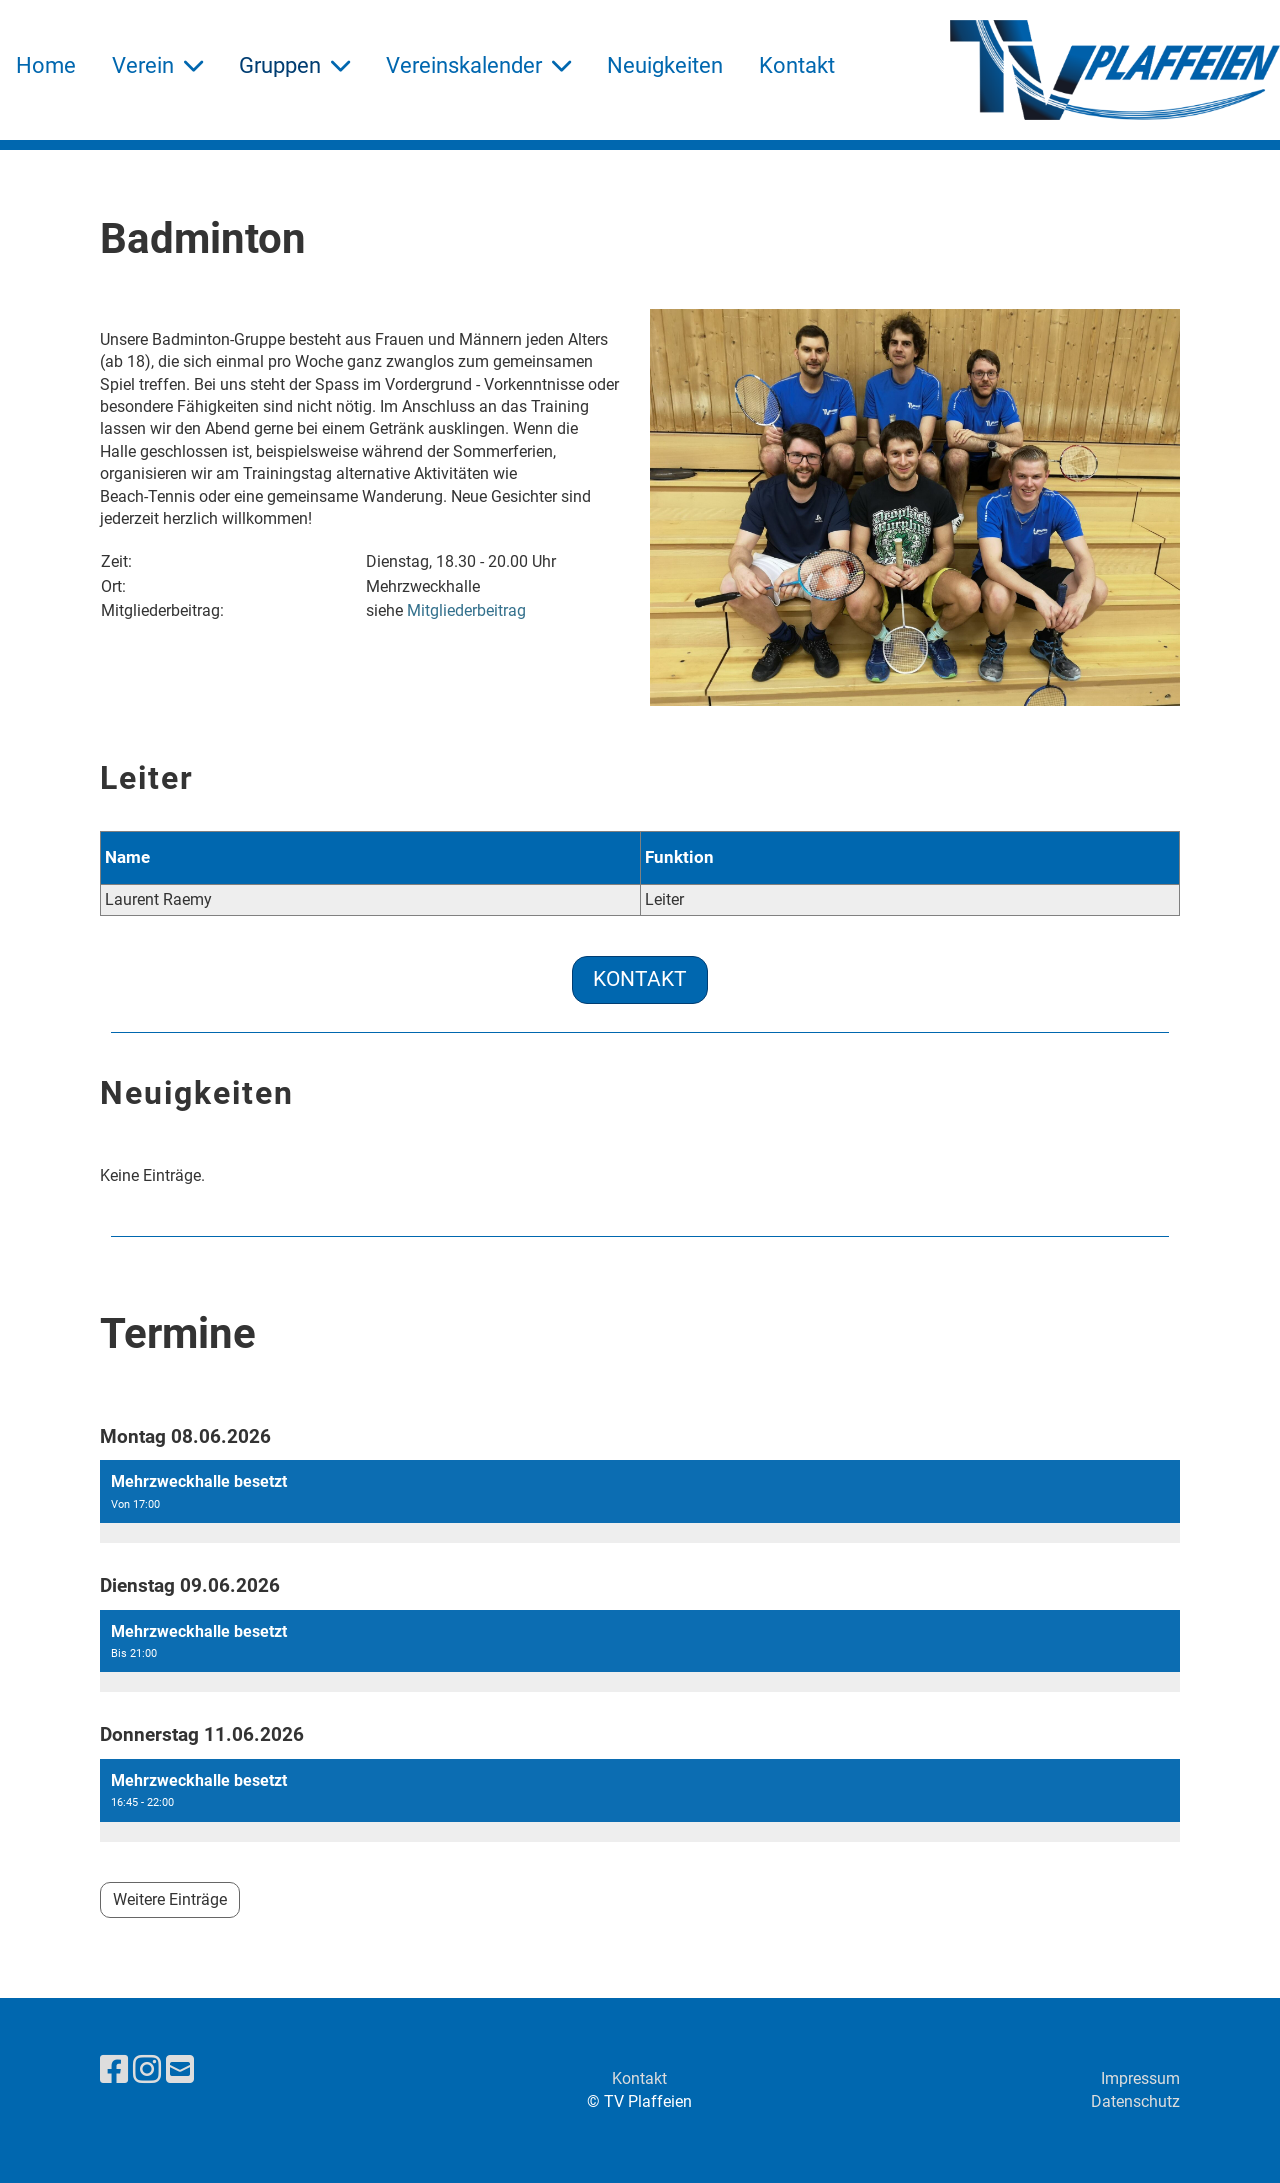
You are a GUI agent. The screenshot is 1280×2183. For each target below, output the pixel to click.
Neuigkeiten (665, 65)
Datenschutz (1135, 2101)
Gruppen (294, 65)
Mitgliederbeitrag (466, 610)
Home (46, 65)
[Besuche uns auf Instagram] (147, 2070)
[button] (640, 1501)
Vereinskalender (478, 65)
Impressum (1140, 2078)
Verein (157, 65)
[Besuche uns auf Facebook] (114, 2070)
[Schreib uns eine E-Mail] (180, 2070)
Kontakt (797, 65)
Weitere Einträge (170, 1899)
